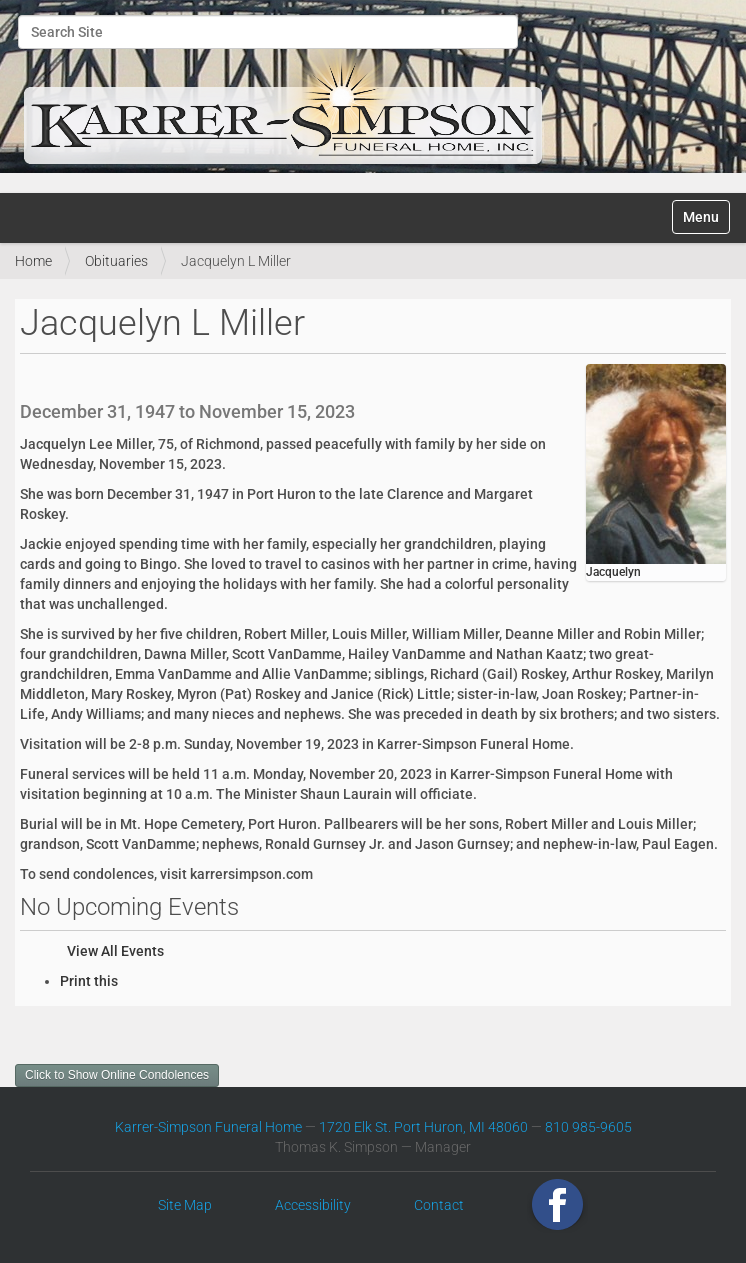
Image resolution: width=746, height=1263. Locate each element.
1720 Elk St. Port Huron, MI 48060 (423, 1127)
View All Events (115, 951)
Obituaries (116, 261)
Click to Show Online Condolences (117, 1075)
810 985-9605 (588, 1127)
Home (33, 261)
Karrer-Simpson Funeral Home (208, 1127)
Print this (89, 981)
